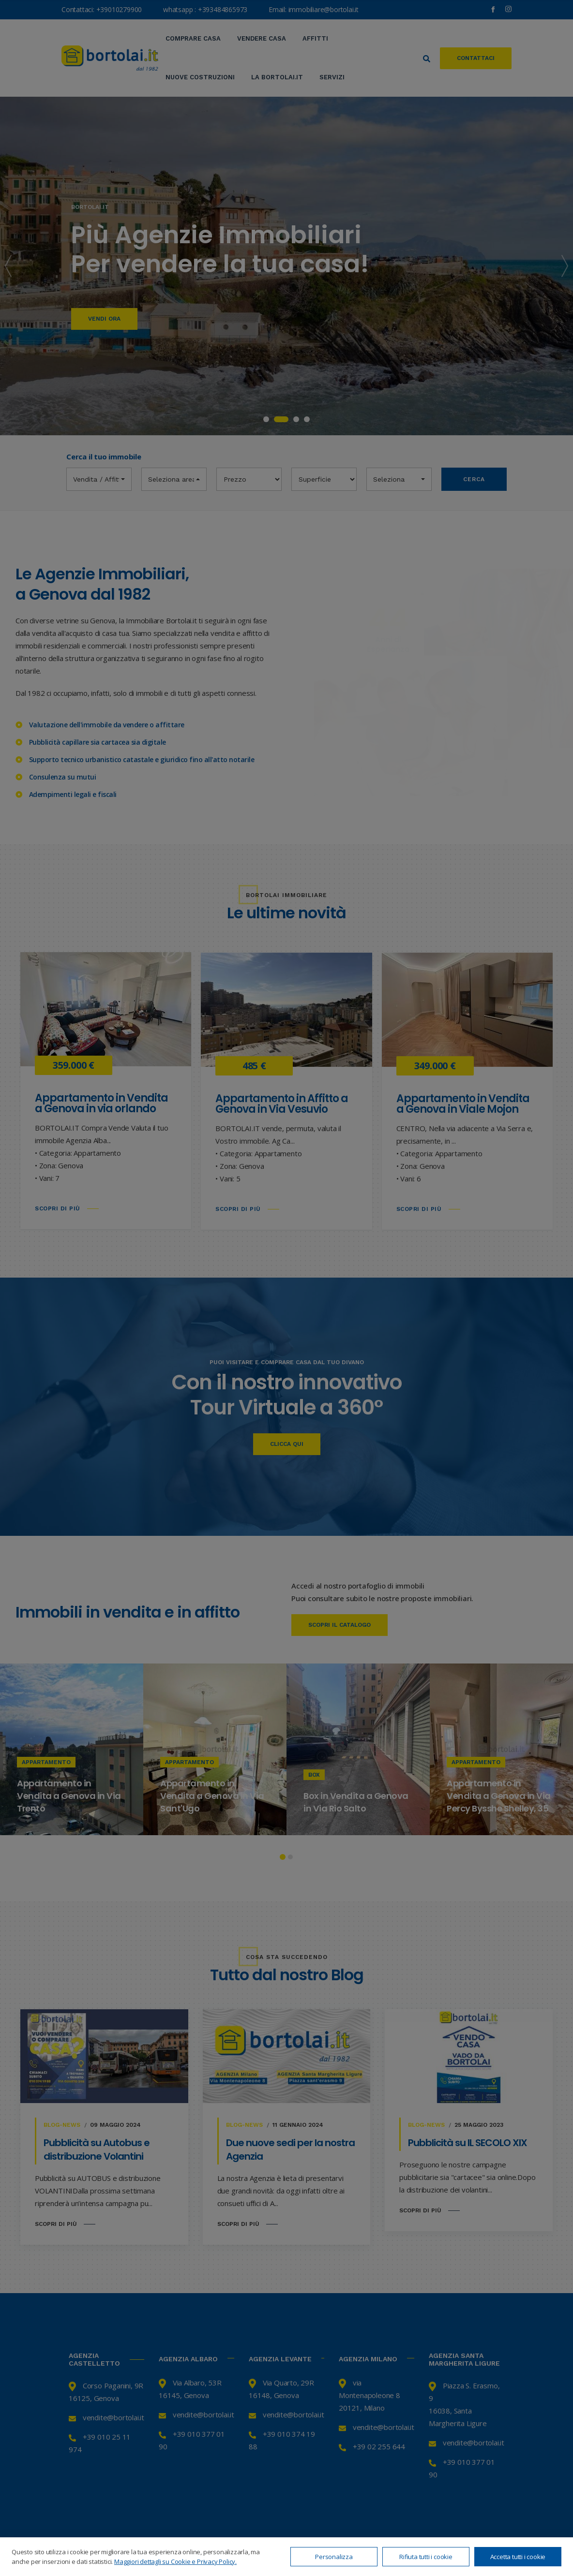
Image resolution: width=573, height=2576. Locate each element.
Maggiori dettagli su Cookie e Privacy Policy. (175, 2561)
